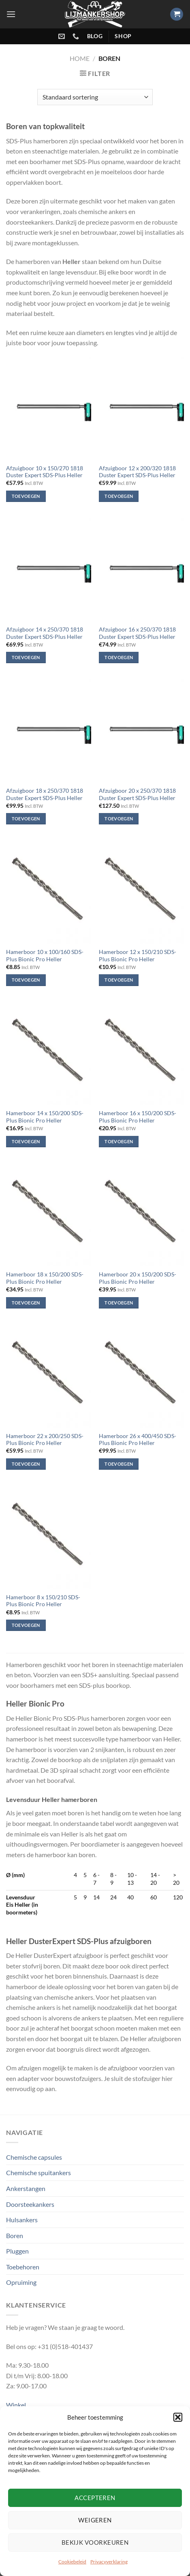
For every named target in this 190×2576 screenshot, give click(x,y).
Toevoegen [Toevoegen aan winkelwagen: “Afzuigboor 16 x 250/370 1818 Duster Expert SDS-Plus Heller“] (119, 657)
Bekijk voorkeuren (95, 2542)
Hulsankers (22, 2219)
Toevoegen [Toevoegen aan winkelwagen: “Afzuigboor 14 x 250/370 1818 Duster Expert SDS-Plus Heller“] (26, 657)
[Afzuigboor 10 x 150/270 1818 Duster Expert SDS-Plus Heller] (48, 408)
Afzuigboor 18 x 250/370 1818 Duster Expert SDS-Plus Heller (44, 794)
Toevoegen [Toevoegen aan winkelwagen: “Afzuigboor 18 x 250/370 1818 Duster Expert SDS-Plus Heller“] (26, 818)
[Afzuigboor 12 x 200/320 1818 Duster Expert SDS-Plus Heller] (141, 408)
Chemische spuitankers (38, 2172)
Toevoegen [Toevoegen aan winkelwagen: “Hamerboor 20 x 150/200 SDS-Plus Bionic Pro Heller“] (119, 1302)
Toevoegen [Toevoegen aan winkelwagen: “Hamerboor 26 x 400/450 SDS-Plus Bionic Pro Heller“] (119, 1463)
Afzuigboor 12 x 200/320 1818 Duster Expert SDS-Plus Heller (137, 472)
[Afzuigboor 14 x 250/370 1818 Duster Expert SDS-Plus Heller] (48, 569)
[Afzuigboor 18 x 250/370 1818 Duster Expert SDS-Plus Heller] (48, 731)
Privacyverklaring (109, 2562)
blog (95, 36)
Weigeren (95, 2520)
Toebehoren (22, 2267)
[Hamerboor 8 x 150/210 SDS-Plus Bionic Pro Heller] (48, 1537)
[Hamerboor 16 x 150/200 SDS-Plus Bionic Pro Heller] (141, 1053)
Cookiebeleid (72, 2562)
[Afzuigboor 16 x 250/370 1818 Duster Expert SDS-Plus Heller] (141, 569)
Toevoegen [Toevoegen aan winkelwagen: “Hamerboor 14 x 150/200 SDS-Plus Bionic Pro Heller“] (26, 1141)
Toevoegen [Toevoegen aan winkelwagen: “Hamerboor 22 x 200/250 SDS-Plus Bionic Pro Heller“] (26, 1463)
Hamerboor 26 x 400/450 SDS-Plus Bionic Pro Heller (137, 1440)
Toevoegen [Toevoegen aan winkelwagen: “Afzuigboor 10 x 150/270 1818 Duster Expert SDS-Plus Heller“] (26, 496)
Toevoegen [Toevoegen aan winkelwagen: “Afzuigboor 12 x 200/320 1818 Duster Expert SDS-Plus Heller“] (119, 496)
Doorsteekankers (30, 2204)
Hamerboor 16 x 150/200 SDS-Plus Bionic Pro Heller (137, 1117)
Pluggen (17, 2251)
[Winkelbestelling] (94, 97)
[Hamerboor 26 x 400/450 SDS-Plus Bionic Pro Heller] (141, 1376)
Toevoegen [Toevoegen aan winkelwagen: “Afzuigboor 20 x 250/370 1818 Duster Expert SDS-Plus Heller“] (119, 818)
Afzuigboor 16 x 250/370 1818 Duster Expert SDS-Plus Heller (137, 633)
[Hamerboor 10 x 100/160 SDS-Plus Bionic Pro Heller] (48, 892)
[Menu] (11, 14)
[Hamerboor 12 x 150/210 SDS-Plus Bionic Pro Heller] (141, 892)
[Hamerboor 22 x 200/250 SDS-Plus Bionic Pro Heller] (48, 1376)
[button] (178, 2417)
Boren (14, 2235)
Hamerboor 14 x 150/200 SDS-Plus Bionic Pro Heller (44, 1117)
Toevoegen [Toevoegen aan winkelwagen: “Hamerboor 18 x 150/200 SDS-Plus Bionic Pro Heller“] (26, 1302)
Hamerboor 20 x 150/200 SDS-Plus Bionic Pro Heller (137, 1278)
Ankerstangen (25, 2188)
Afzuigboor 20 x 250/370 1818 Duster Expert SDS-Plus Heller (137, 794)
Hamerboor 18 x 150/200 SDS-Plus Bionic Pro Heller (44, 1278)
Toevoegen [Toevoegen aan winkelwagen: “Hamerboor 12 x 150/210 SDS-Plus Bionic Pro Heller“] (119, 979)
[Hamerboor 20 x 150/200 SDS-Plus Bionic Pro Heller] (141, 1214)
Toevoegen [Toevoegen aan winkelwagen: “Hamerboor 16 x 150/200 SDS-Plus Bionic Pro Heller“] (119, 1141)
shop (123, 36)
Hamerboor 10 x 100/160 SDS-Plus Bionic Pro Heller (44, 955)
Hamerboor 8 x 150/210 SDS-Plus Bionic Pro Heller (43, 1601)
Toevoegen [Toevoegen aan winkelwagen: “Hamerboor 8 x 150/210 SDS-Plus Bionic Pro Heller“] (26, 1625)
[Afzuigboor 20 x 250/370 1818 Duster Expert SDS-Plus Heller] (141, 731)
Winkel (16, 2405)
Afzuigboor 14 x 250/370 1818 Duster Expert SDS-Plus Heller (44, 633)
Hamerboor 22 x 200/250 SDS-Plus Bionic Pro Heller (44, 1440)
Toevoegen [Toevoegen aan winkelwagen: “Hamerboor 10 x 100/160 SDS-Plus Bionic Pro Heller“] (26, 979)
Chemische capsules (34, 2157)
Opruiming (21, 2282)
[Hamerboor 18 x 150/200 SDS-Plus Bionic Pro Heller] (48, 1214)
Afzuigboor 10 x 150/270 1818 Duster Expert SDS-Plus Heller (44, 472)
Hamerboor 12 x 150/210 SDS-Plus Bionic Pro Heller (137, 955)
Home (80, 58)
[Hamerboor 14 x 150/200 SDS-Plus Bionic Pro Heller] (48, 1053)
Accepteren (95, 2497)
